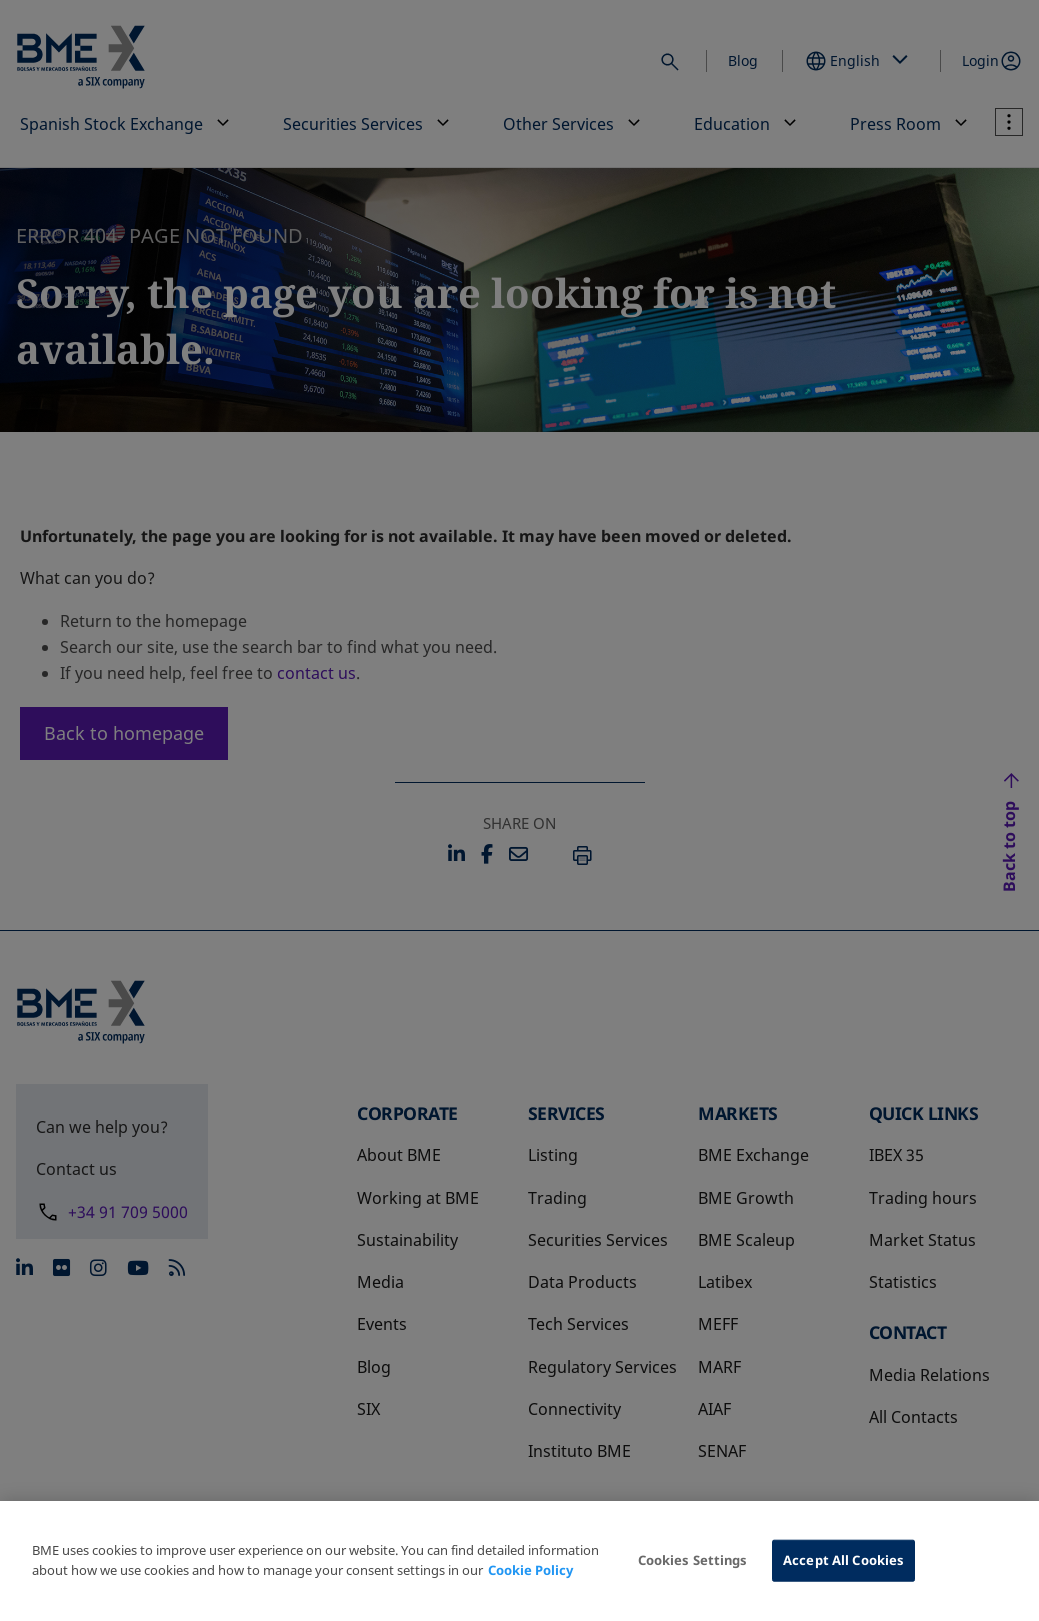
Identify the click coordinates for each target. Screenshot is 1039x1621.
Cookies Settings (693, 1560)
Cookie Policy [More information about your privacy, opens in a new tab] (530, 1570)
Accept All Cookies (843, 1560)
